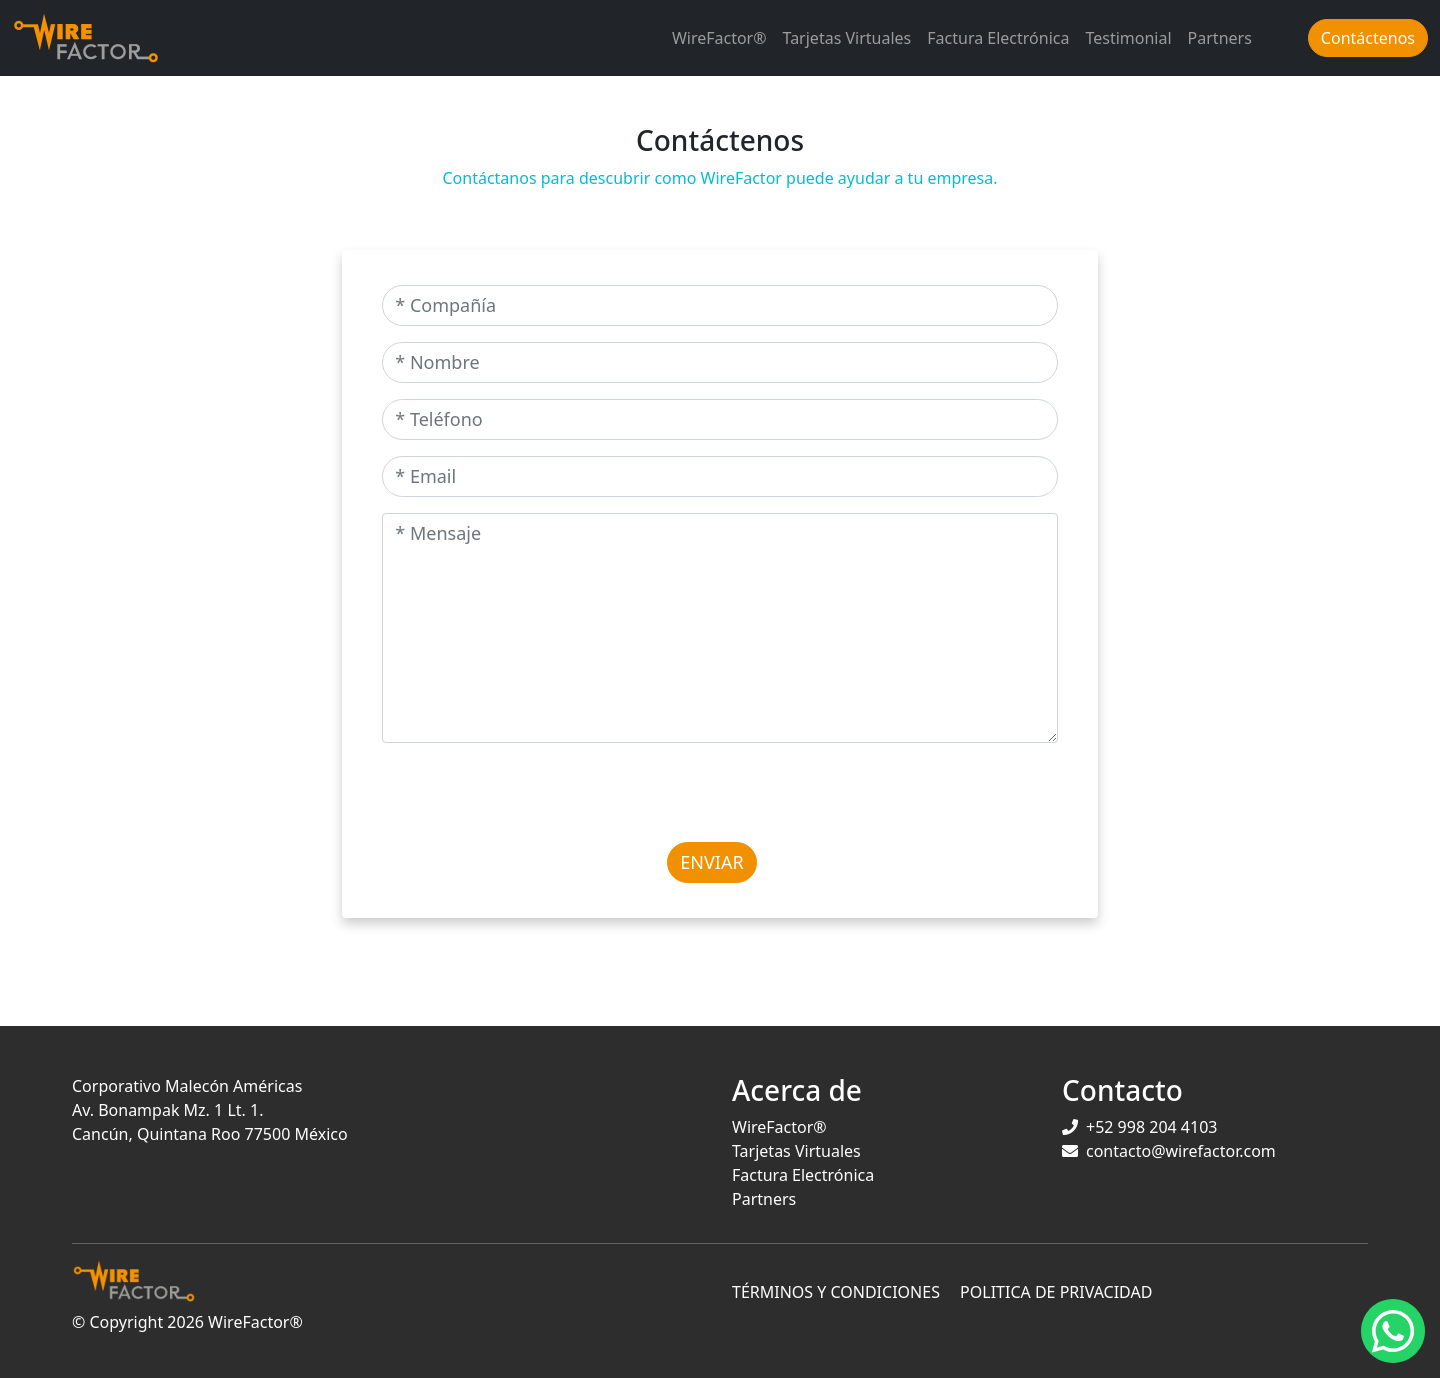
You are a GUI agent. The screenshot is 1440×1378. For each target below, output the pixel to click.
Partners (1220, 38)
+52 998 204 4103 (1151, 1127)
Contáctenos (1368, 38)
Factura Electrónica (998, 38)
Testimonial (1128, 38)
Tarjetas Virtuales (847, 38)
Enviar (711, 862)
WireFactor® (719, 38)
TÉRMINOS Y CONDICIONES (836, 1292)
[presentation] (534, 798)
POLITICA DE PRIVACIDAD (1056, 1292)
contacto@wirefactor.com (1181, 1151)
